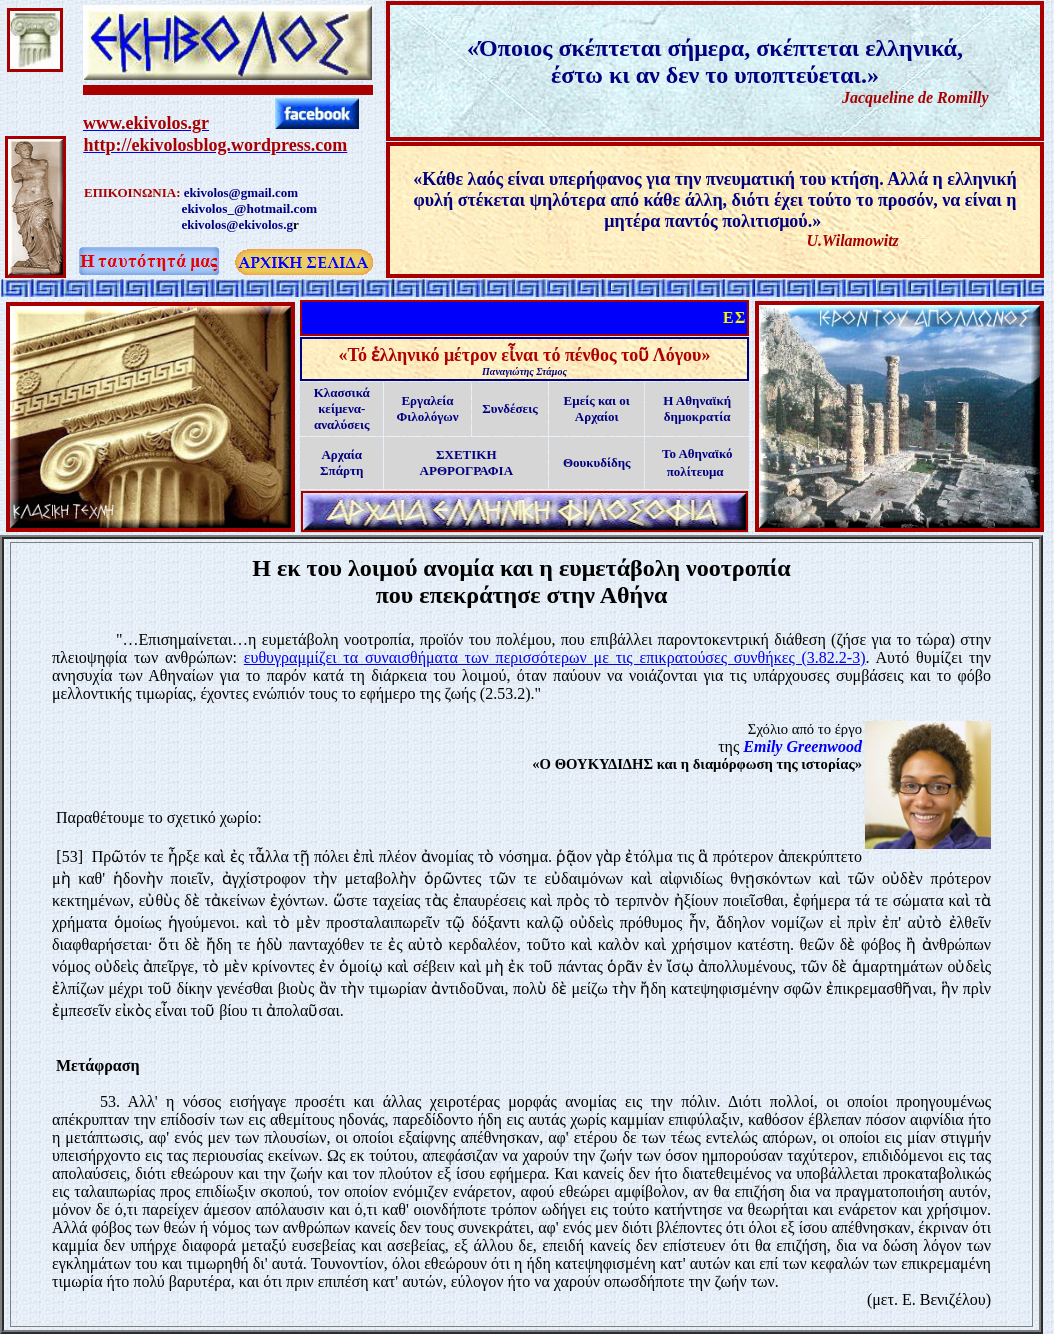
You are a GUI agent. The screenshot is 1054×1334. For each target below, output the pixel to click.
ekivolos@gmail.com (241, 192)
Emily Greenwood (802, 746)
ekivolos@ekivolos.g (237, 224)
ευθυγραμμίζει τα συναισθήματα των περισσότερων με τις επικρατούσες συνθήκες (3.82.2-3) (555, 657)
